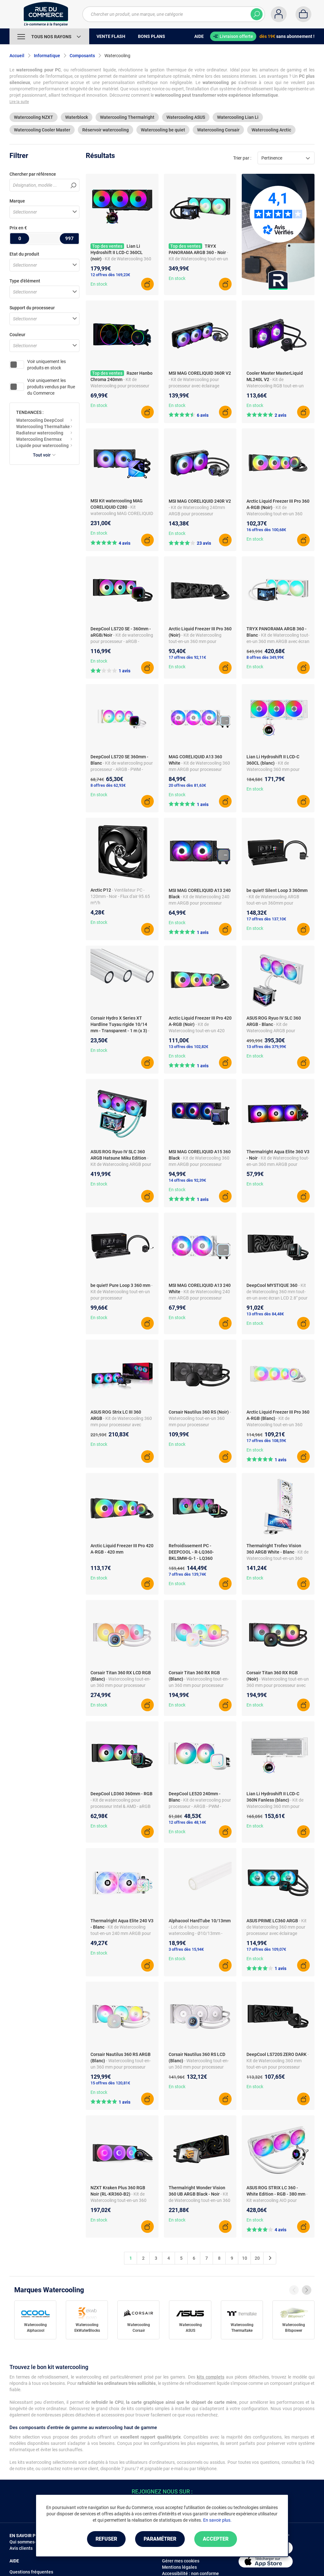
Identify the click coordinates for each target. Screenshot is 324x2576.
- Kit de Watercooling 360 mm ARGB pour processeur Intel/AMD (199, 769)
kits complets (210, 2376)
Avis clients (21, 2548)
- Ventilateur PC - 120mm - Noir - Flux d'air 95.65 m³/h (120, 896)
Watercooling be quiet (163, 129)
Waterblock (76, 117)
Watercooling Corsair (218, 129)
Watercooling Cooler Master (42, 129)
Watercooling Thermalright (127, 117)
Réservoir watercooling (105, 129)
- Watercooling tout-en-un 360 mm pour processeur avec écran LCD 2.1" (199, 2067)
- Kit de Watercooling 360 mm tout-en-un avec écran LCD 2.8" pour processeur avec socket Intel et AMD (277, 1298)
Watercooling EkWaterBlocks (87, 2328)
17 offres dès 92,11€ (187, 657)
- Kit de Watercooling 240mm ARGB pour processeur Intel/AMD (197, 514)
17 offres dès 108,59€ (266, 1440)
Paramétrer (160, 2539)
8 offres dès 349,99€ (265, 657)
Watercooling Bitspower (293, 2328)
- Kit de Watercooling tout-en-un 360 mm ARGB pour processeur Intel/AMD (277, 1164)
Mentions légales (179, 2567)
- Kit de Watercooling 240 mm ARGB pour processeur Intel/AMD (199, 903)
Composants (82, 55)
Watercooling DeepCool (40, 420)
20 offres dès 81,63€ (187, 785)
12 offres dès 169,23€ (110, 274)
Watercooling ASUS (185, 117)
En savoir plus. (217, 2520)
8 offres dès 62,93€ (108, 785)
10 (244, 2258)
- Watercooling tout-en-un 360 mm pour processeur (200, 1418)
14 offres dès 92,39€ (187, 1180)
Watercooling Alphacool (35, 2328)
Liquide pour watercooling (42, 445)
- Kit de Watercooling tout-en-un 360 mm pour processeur (195, 641)
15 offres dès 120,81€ (110, 2083)
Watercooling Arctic (271, 129)
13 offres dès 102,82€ (188, 1046)
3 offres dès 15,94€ (186, 1949)
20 (257, 2258)
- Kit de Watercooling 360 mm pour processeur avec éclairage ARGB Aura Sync (121, 1424)
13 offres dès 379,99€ (266, 1046)
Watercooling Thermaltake (43, 426)
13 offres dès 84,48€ (265, 1314)
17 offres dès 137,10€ (266, 919)
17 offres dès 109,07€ (266, 1949)
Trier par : (242, 158)
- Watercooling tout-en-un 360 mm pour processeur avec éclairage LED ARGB (199, 1685)
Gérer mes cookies (180, 2560)
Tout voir (44, 455)
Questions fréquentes (31, 2571)
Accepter (215, 2539)
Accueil (16, 55)
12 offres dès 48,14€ (187, 1822)
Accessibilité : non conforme (190, 2573)
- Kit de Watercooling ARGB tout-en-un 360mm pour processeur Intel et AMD (272, 903)
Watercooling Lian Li (238, 117)
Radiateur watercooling (39, 432)
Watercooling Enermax (39, 439)
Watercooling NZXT (33, 117)
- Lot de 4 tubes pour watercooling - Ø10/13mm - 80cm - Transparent (195, 1933)
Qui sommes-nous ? (29, 2541)
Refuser (106, 2539)
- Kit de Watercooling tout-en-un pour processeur (121, 1291)
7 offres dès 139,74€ (187, 1574)
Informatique (47, 55)
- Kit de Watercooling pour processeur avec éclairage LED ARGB (119, 386)
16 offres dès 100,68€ (266, 529)
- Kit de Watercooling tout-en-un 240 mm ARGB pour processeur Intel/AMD (120, 1933)
